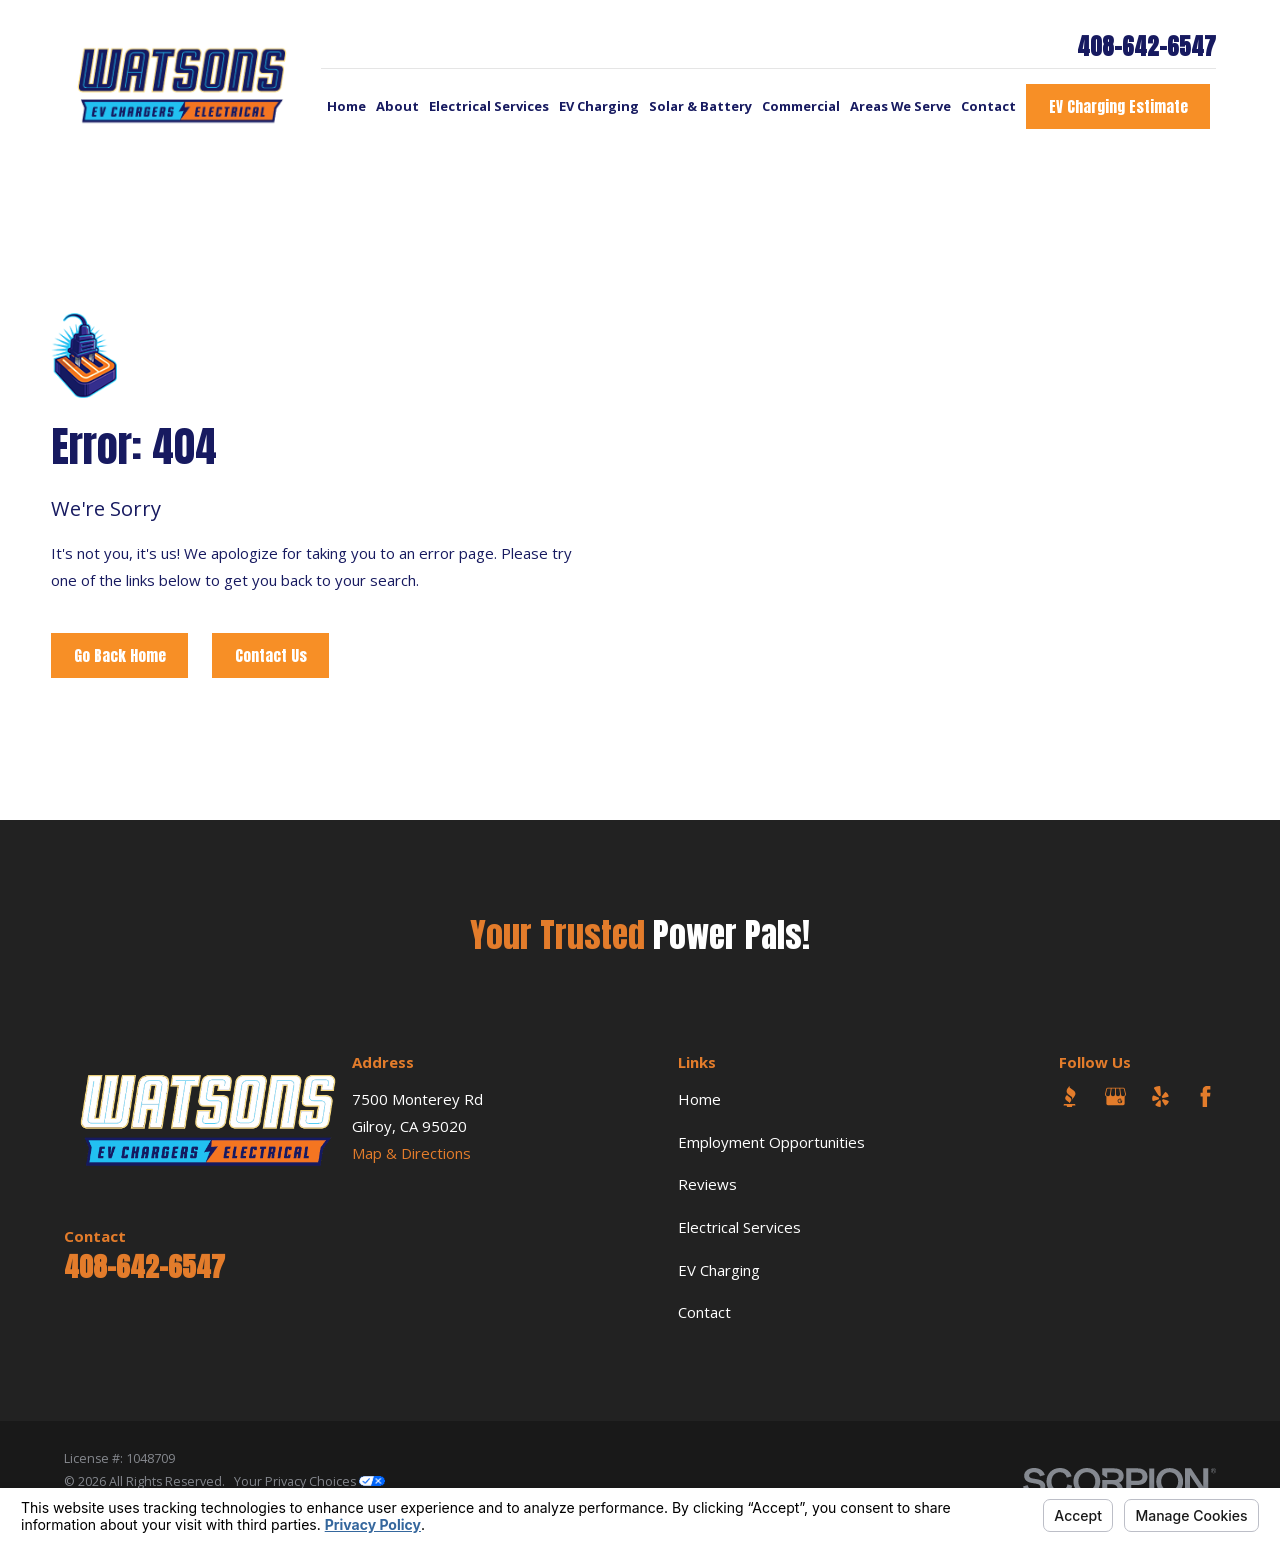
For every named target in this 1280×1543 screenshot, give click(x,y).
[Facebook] (1205, 1096)
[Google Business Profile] (1115, 1096)
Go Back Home (120, 655)
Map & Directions (411, 1153)
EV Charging (719, 1270)
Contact (704, 1312)
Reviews (707, 1184)
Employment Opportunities (771, 1142)
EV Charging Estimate (1118, 106)
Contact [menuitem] (988, 106)
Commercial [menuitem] (801, 106)
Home (699, 1099)
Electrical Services (739, 1227)
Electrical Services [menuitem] (489, 106)
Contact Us (271, 655)
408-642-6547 (1146, 47)
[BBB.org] (1069, 1096)
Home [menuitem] (346, 106)
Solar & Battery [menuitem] (700, 106)
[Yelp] (1160, 1096)
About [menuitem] (397, 106)
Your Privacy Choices (309, 1481)
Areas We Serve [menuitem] (900, 106)
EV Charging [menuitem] (599, 106)
